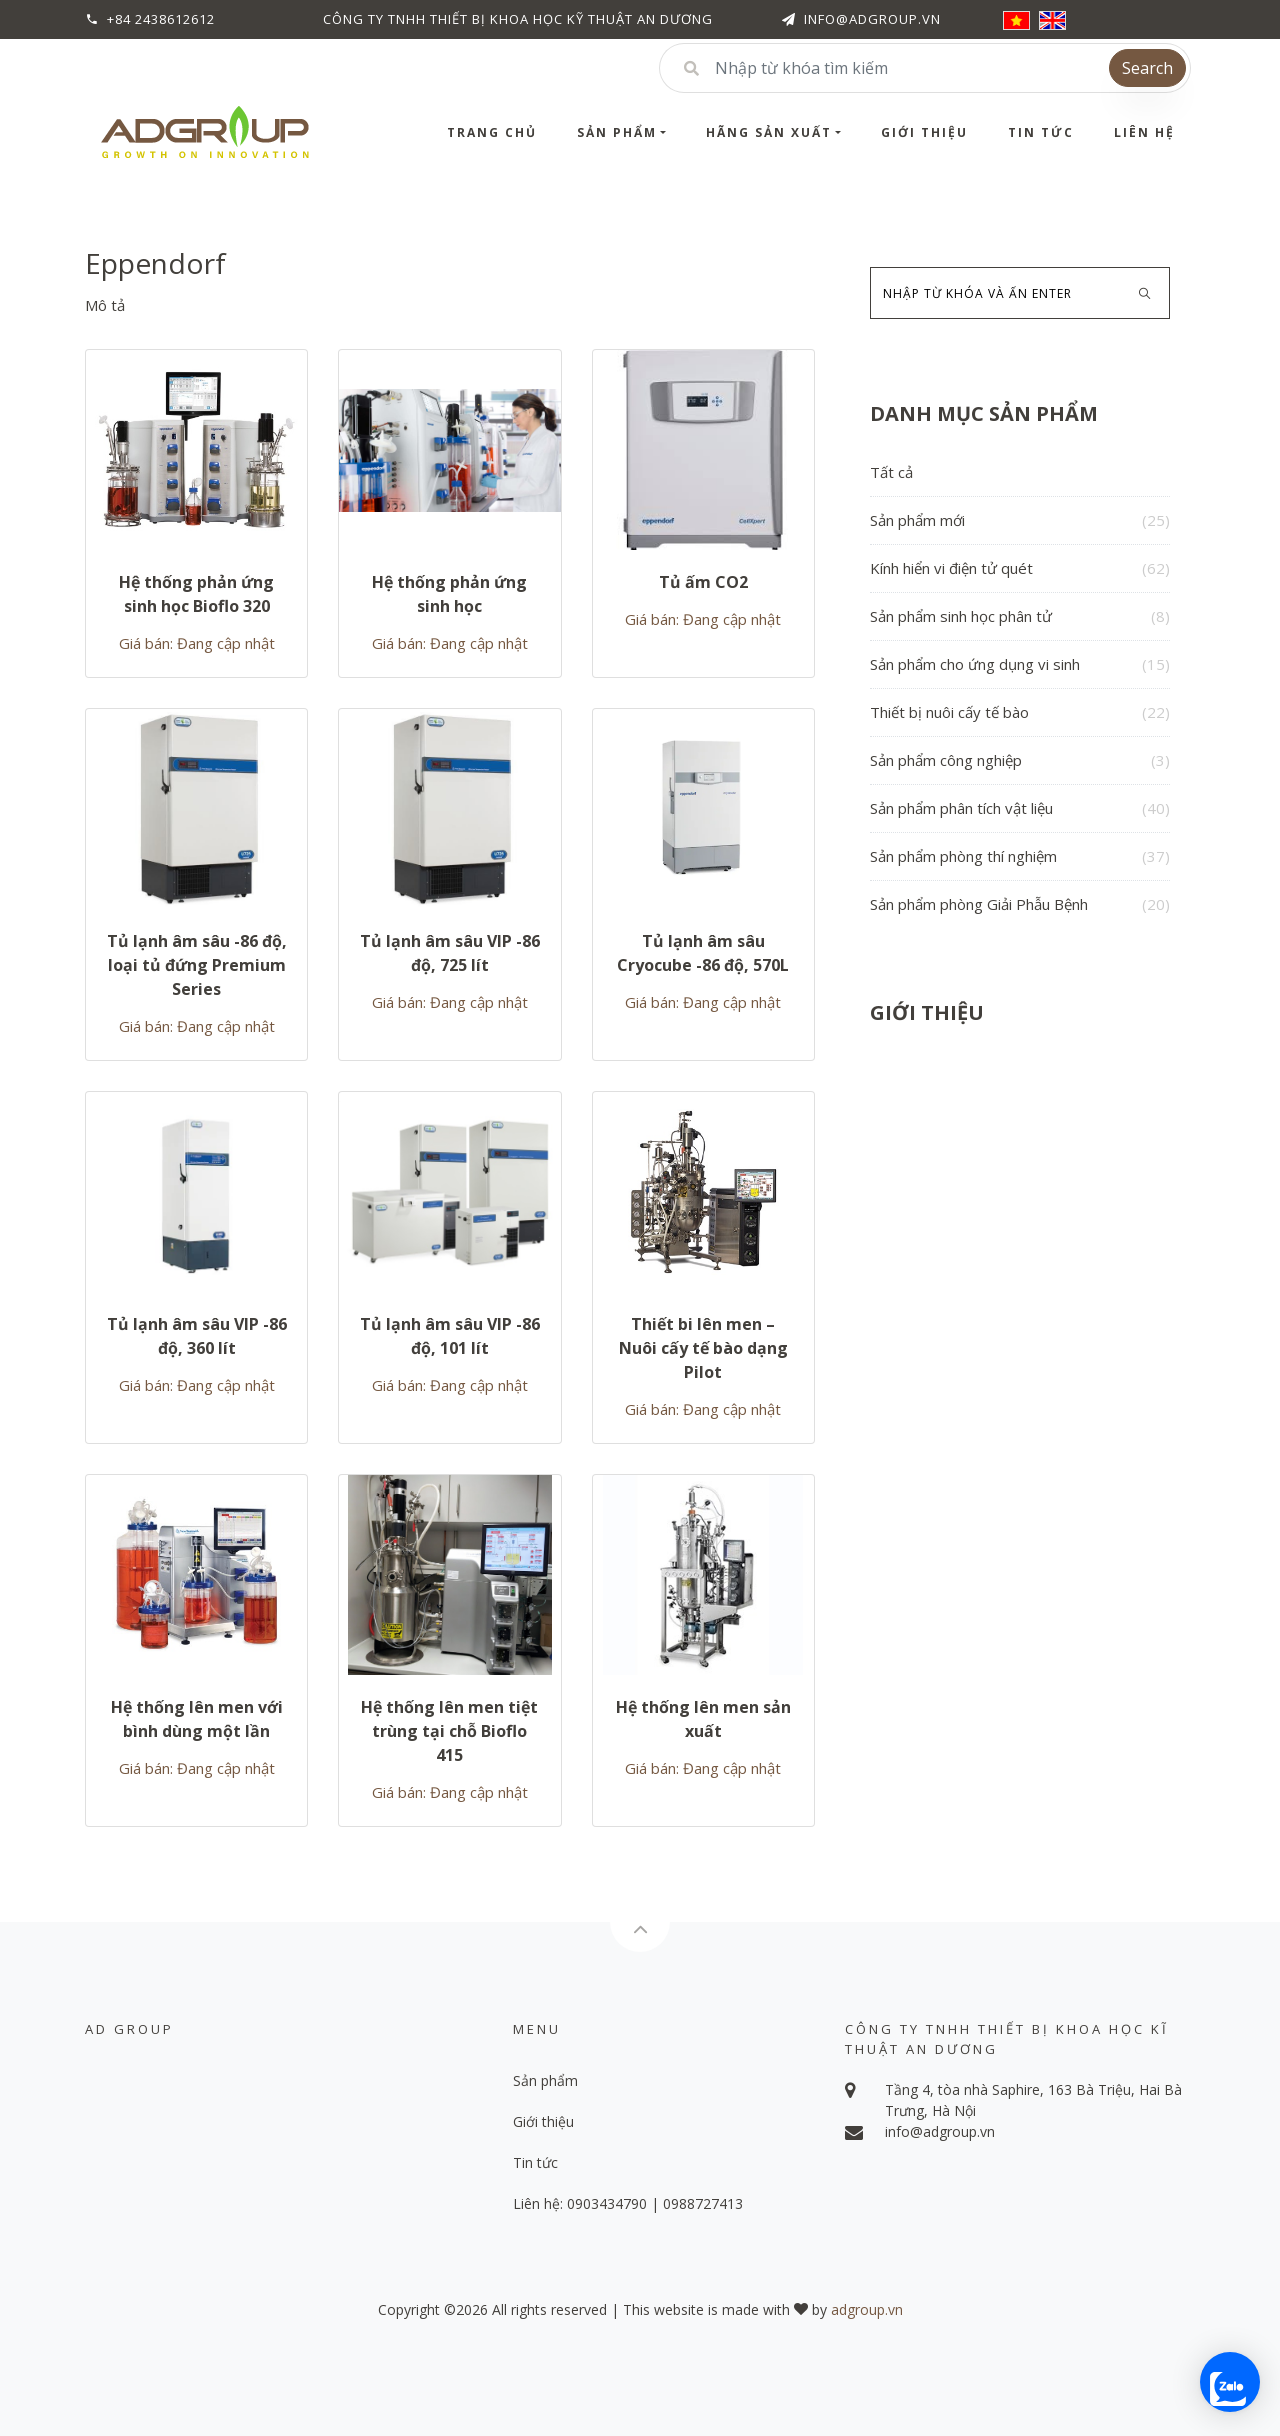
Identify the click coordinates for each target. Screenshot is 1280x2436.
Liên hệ (1144, 132)
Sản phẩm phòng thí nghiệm (1020, 856)
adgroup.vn (867, 2309)
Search (1147, 68)
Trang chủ (492, 132)
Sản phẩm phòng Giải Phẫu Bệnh (1020, 904)
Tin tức (1041, 132)
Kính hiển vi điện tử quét (1020, 568)
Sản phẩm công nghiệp (1020, 760)
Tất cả (891, 472)
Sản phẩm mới (1020, 520)
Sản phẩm (617, 132)
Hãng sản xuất (769, 132)
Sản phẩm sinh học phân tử (1020, 616)
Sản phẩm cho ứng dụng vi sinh (1020, 664)
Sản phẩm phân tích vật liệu (1020, 808)
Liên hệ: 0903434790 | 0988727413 (628, 2203)
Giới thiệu (924, 132)
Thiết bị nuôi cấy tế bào (1020, 712)
